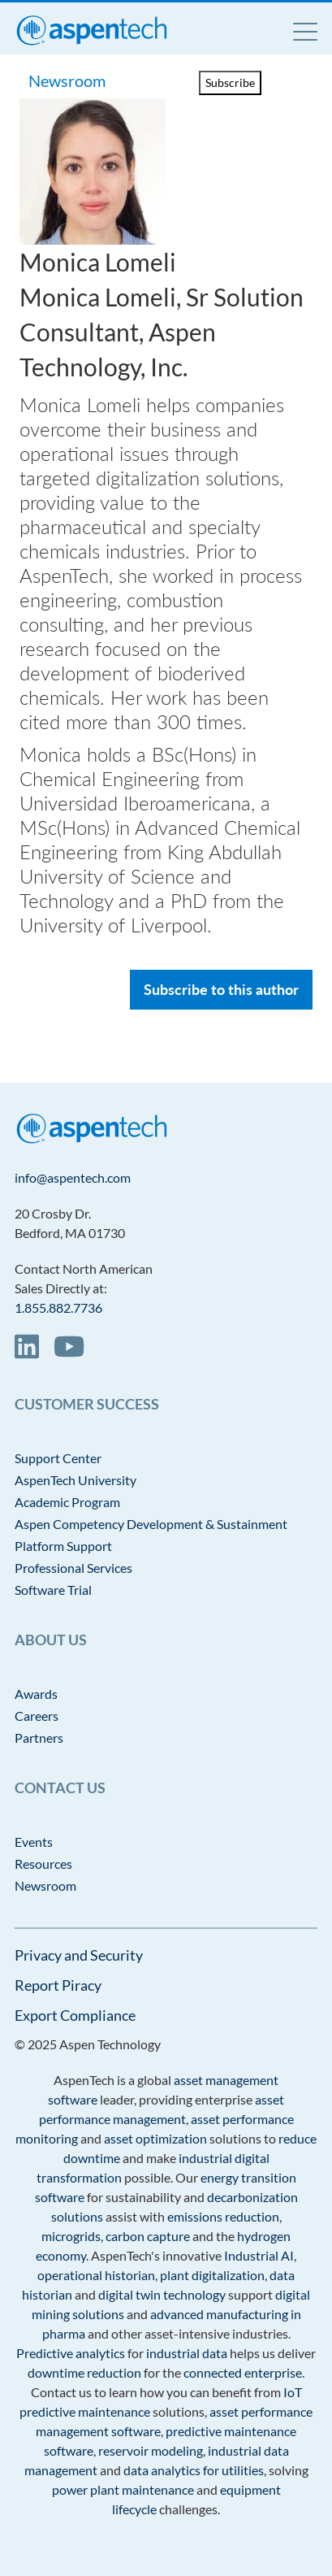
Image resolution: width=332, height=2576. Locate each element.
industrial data (186, 2353)
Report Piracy (58, 1985)
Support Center (58, 1458)
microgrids (71, 2236)
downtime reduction (84, 2372)
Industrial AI (259, 2255)
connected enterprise (242, 2372)
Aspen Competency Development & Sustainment (151, 1523)
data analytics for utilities (193, 2470)
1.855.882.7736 (58, 1307)
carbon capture (148, 2236)
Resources (43, 1863)
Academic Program (67, 1502)
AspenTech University (75, 1480)
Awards (36, 1693)
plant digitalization (212, 2275)
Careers (36, 1715)
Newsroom (69, 80)
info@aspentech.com (73, 1177)
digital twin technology (162, 2294)
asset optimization (155, 2138)
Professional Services (73, 1567)
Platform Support (63, 1545)
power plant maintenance (123, 2489)
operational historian (96, 2275)
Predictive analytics (70, 2353)
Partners (39, 1737)
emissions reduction (223, 2216)
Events (34, 1841)
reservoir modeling (150, 2450)
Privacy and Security (79, 1955)
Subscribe (230, 82)
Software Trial (53, 1589)
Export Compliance (75, 2015)
